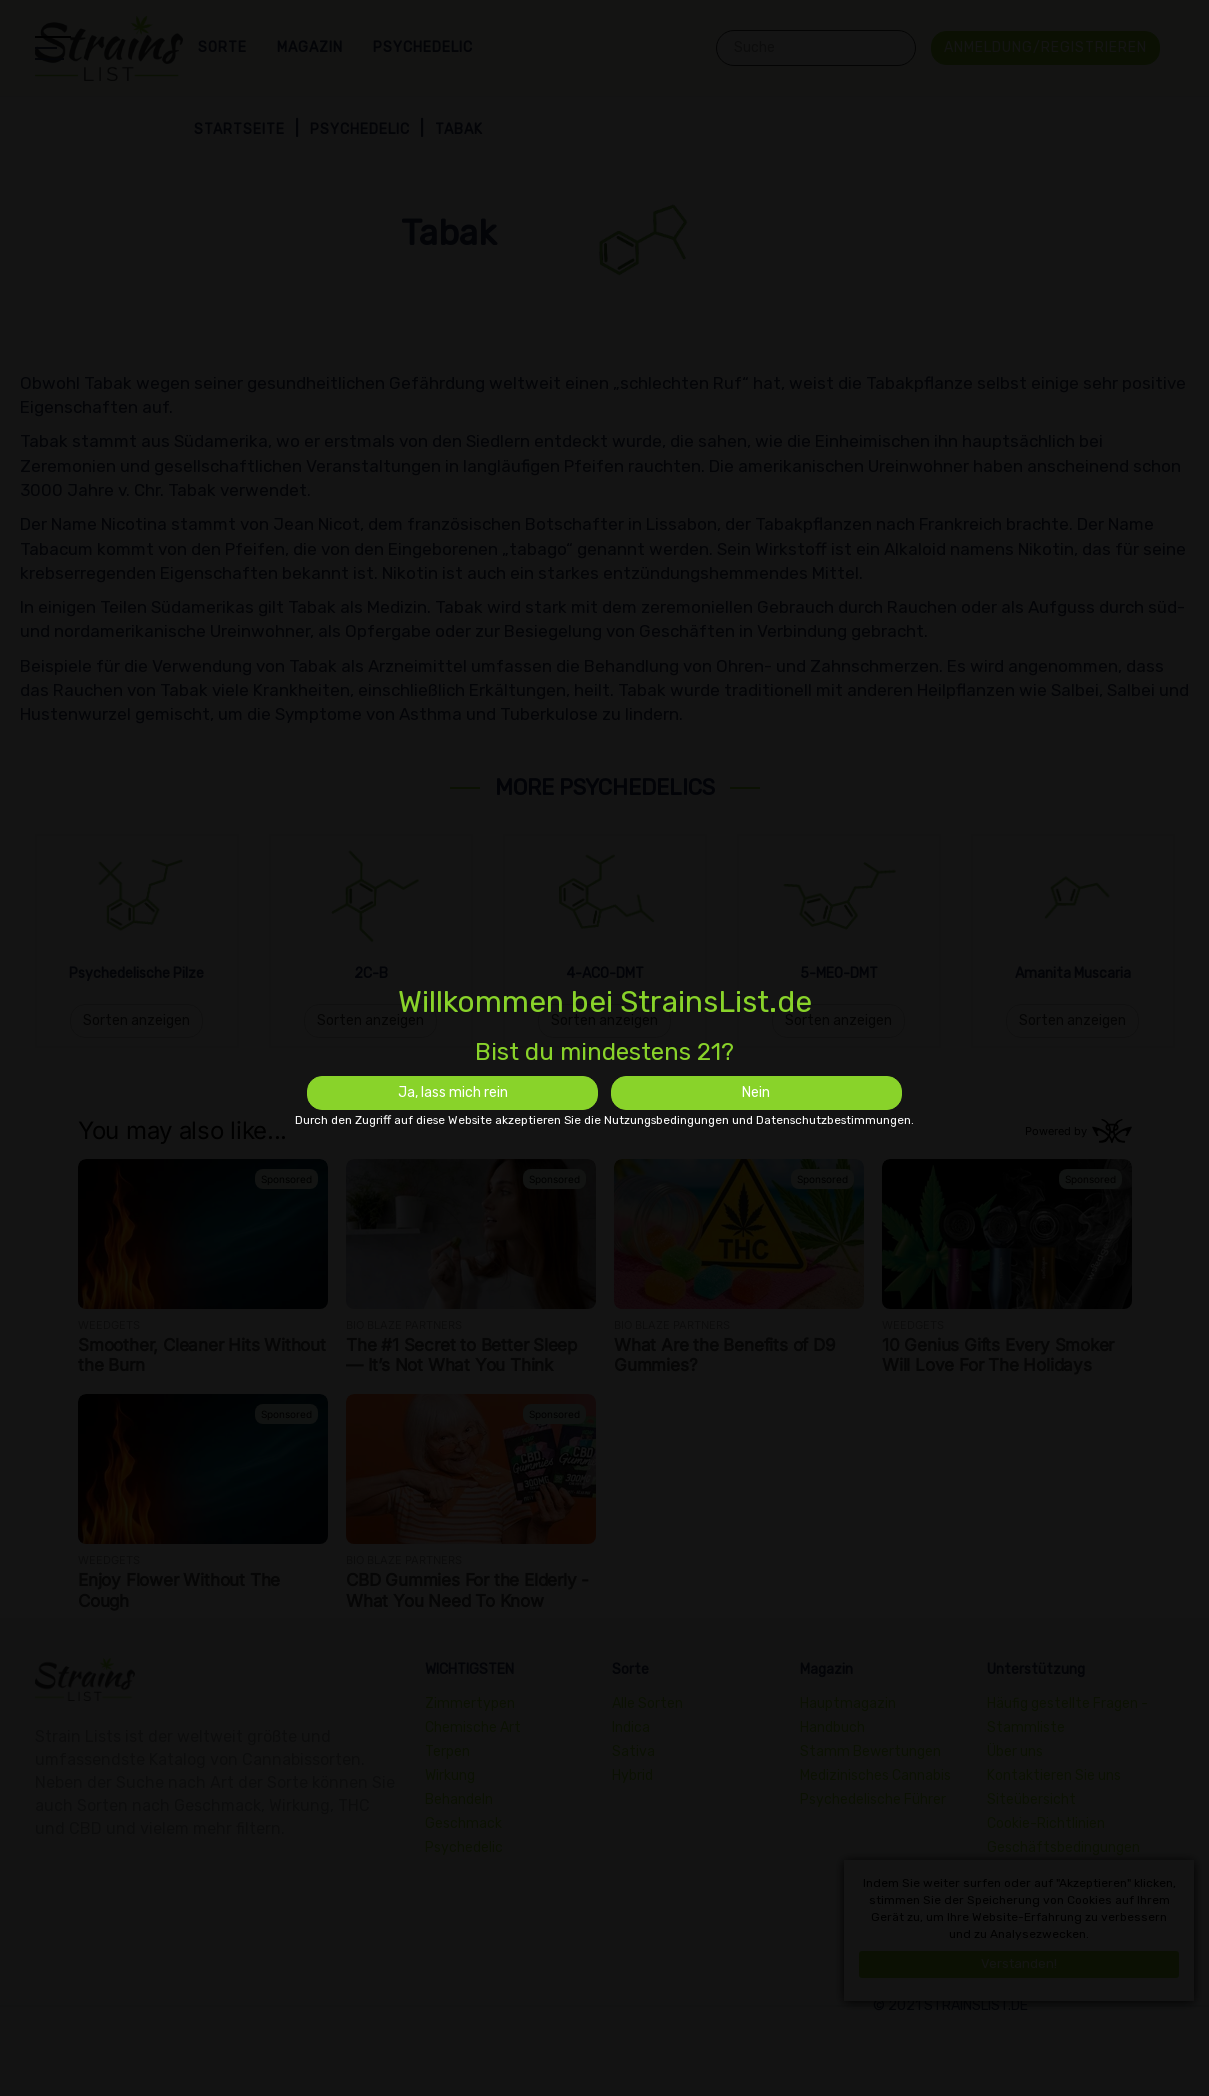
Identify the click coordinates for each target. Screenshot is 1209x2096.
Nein (756, 1092)
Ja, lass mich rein (453, 1092)
